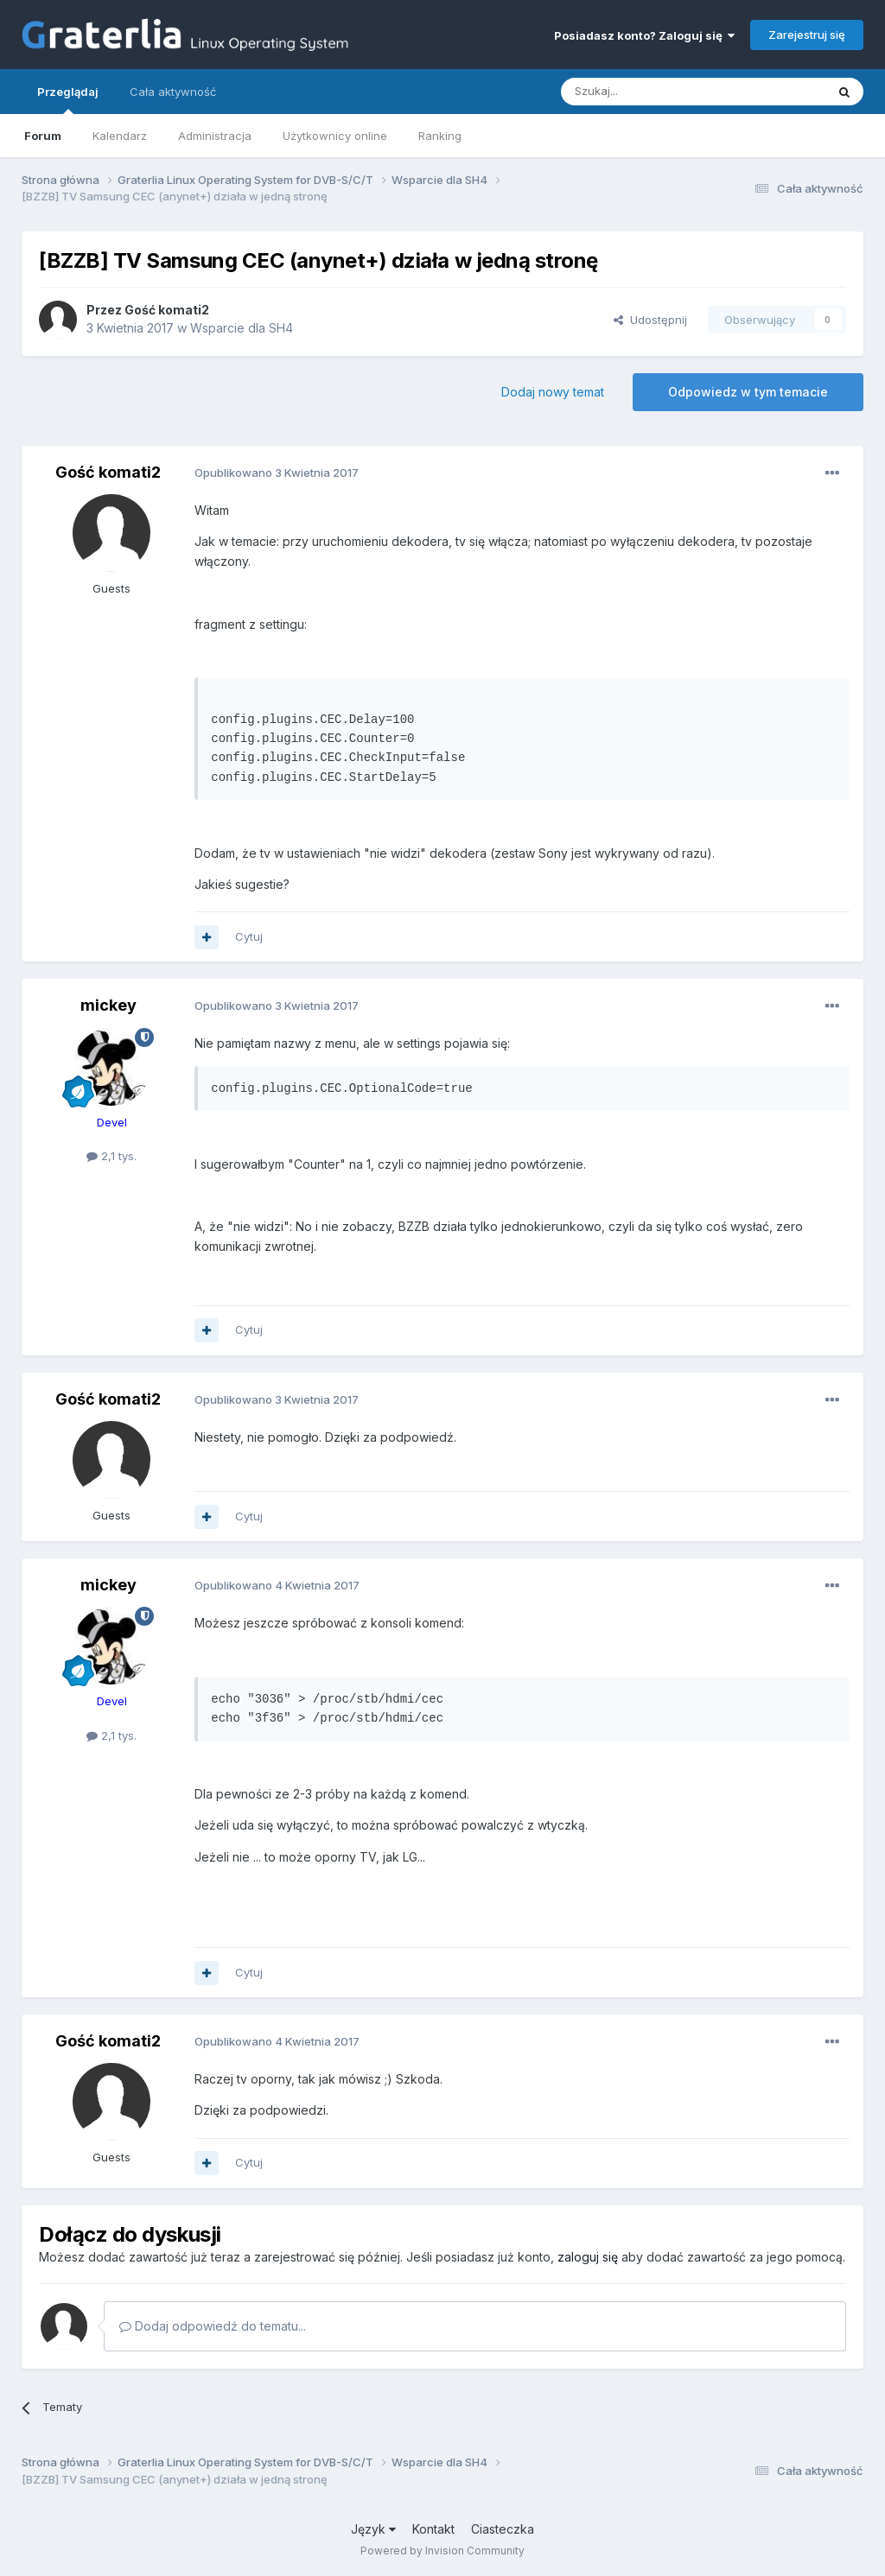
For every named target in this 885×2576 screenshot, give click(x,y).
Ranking (440, 136)
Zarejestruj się (806, 34)
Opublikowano (276, 472)
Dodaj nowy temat (552, 391)
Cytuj (249, 936)
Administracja (214, 136)
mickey (108, 1005)
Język (373, 2529)
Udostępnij (650, 320)
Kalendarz (119, 136)
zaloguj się (587, 2256)
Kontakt (433, 2529)
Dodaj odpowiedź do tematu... (212, 2326)
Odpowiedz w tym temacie (748, 391)
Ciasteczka (502, 2529)
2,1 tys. (111, 1156)
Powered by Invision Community (442, 2550)
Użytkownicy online (335, 136)
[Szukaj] (650, 91)
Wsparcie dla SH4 (241, 327)
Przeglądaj (68, 99)
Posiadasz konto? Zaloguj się (644, 35)
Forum (42, 136)
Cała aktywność (173, 91)
